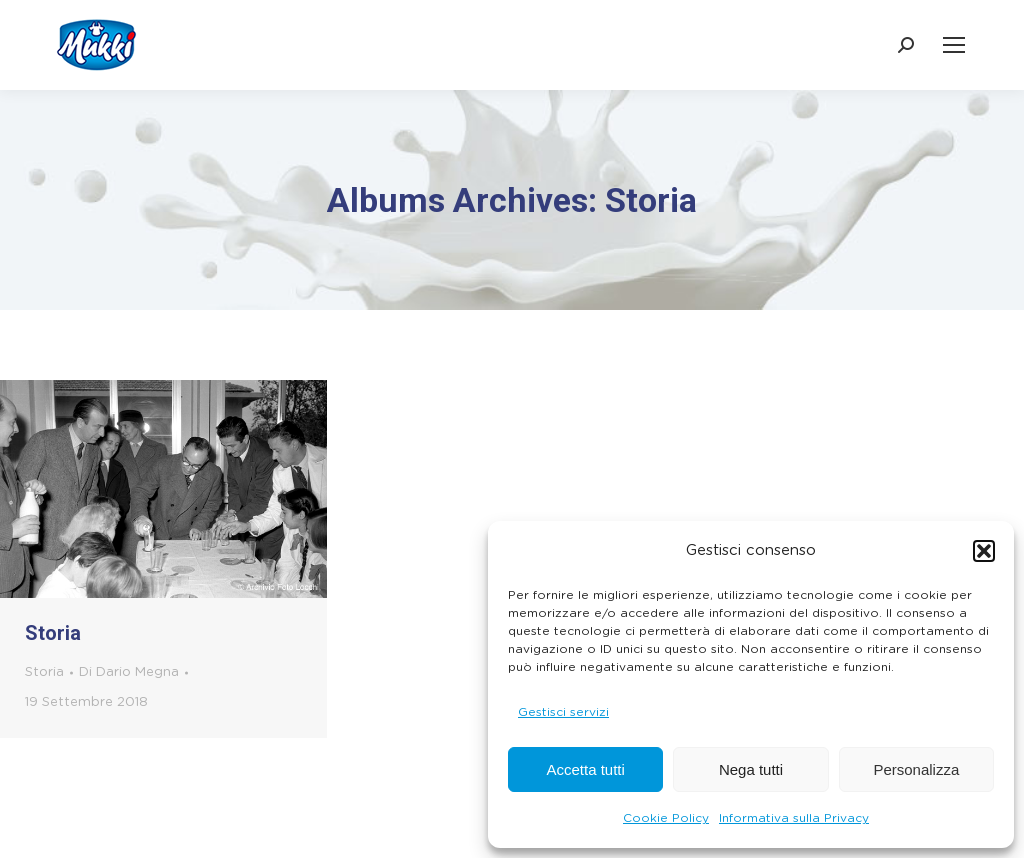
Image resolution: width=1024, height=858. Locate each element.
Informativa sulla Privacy (794, 818)
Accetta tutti (585, 769)
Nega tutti (751, 769)
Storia (53, 633)
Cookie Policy (666, 818)
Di (129, 672)
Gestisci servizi (563, 712)
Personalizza (916, 769)
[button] (984, 551)
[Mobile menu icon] (954, 45)
